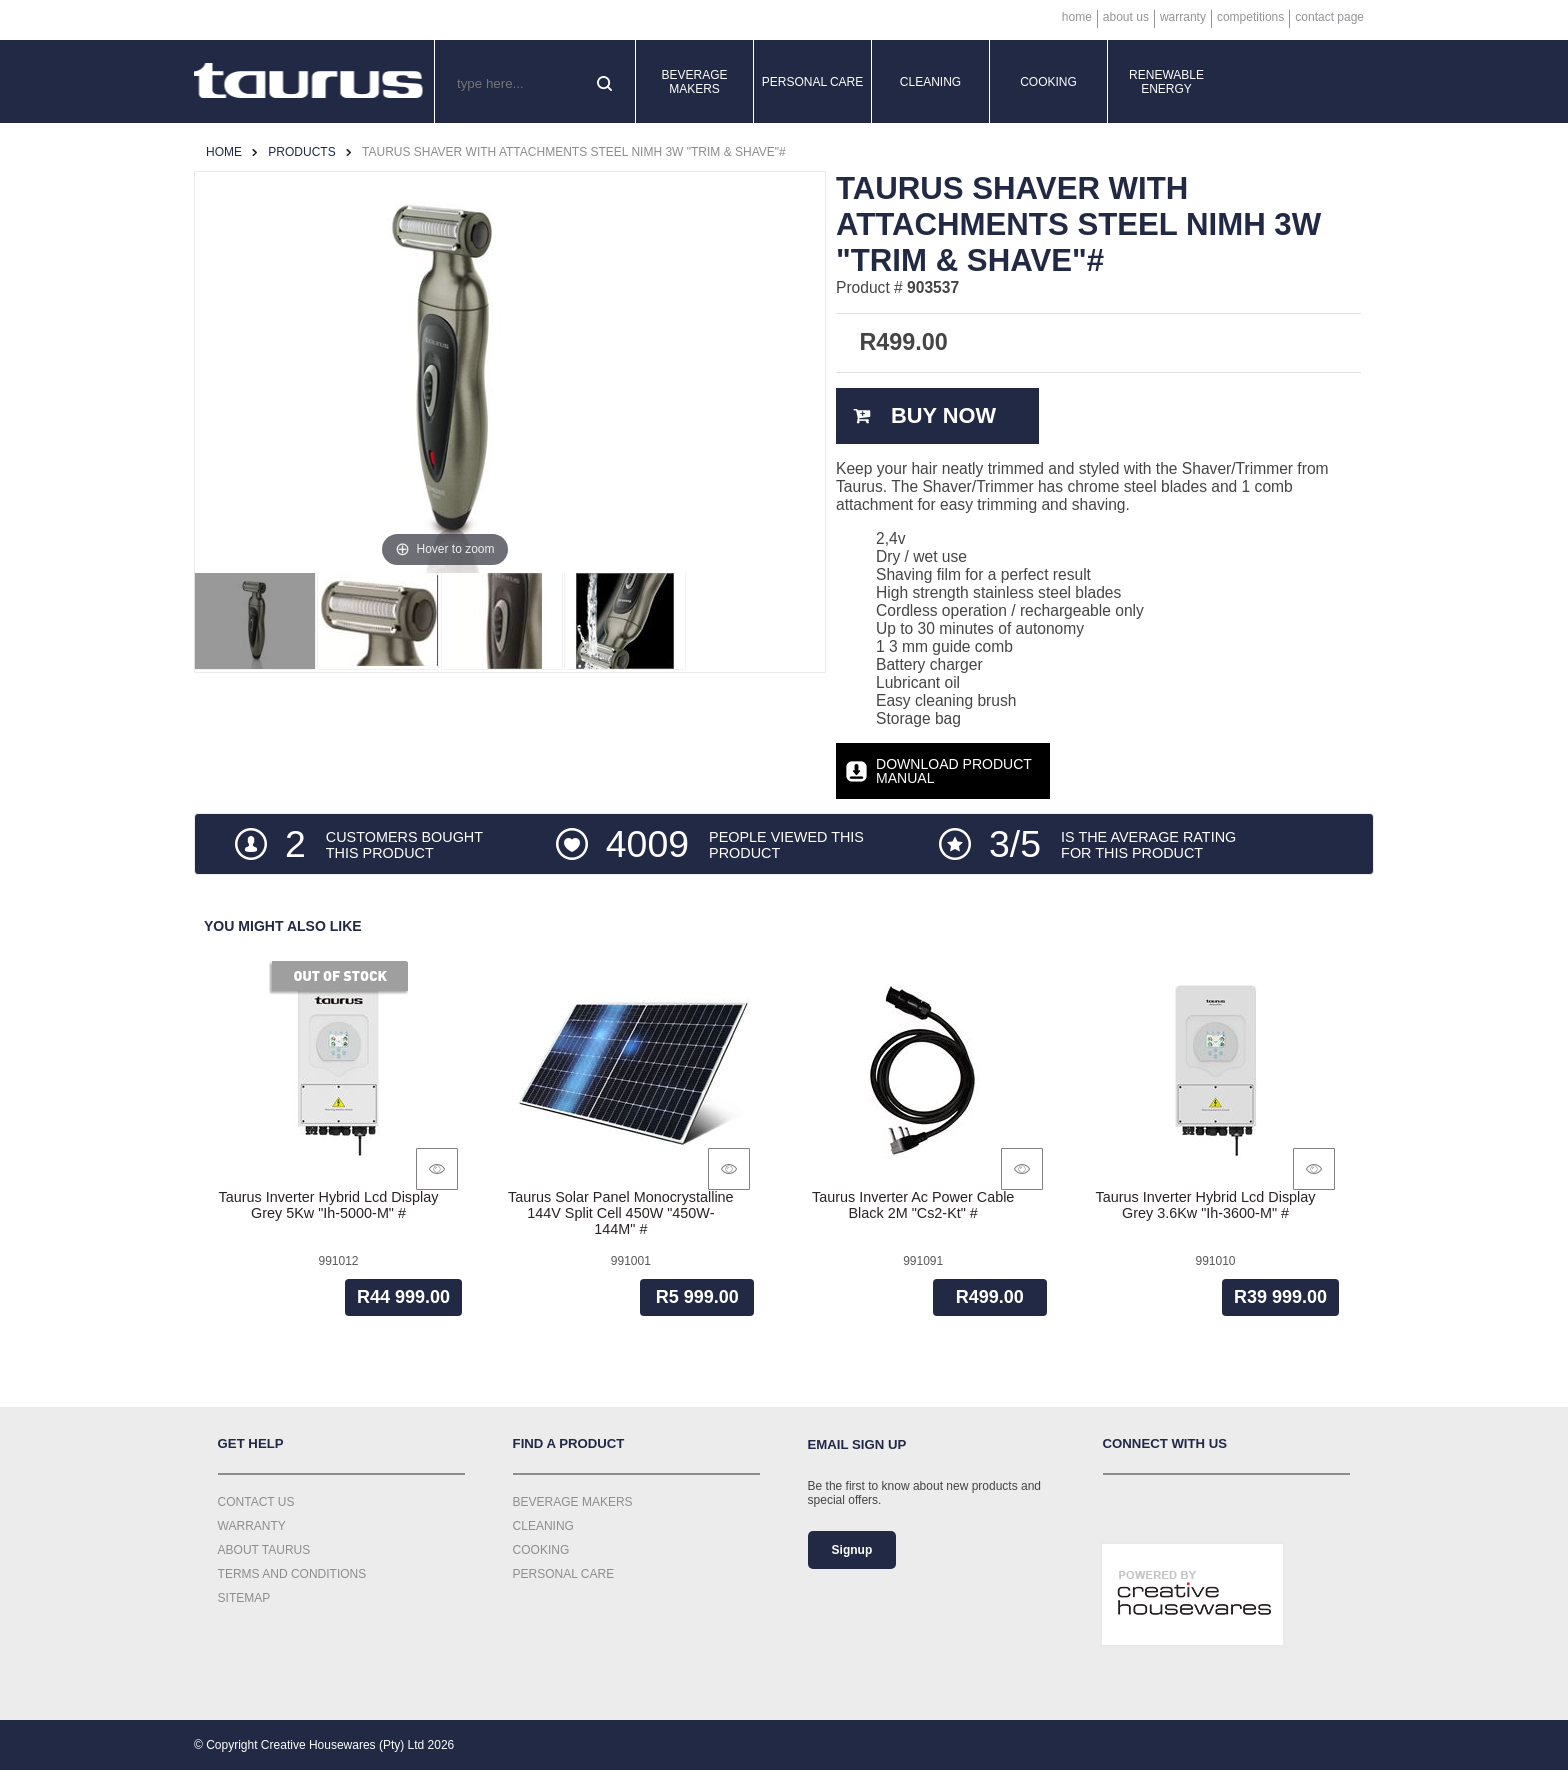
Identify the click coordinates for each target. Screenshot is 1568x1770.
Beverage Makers (694, 82)
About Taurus (264, 1550)
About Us (1126, 17)
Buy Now (943, 415)
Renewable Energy (1166, 82)
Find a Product (569, 1443)
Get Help (251, 1443)
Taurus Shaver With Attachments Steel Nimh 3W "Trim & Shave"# (574, 152)
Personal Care (813, 82)
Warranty (1183, 17)
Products (301, 152)
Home (1077, 17)
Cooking (1048, 82)
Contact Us (256, 1502)
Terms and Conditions (292, 1574)
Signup (852, 1550)
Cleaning (930, 82)
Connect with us (1165, 1443)
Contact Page (1329, 17)
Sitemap (244, 1598)
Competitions (1250, 17)
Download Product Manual (954, 771)
